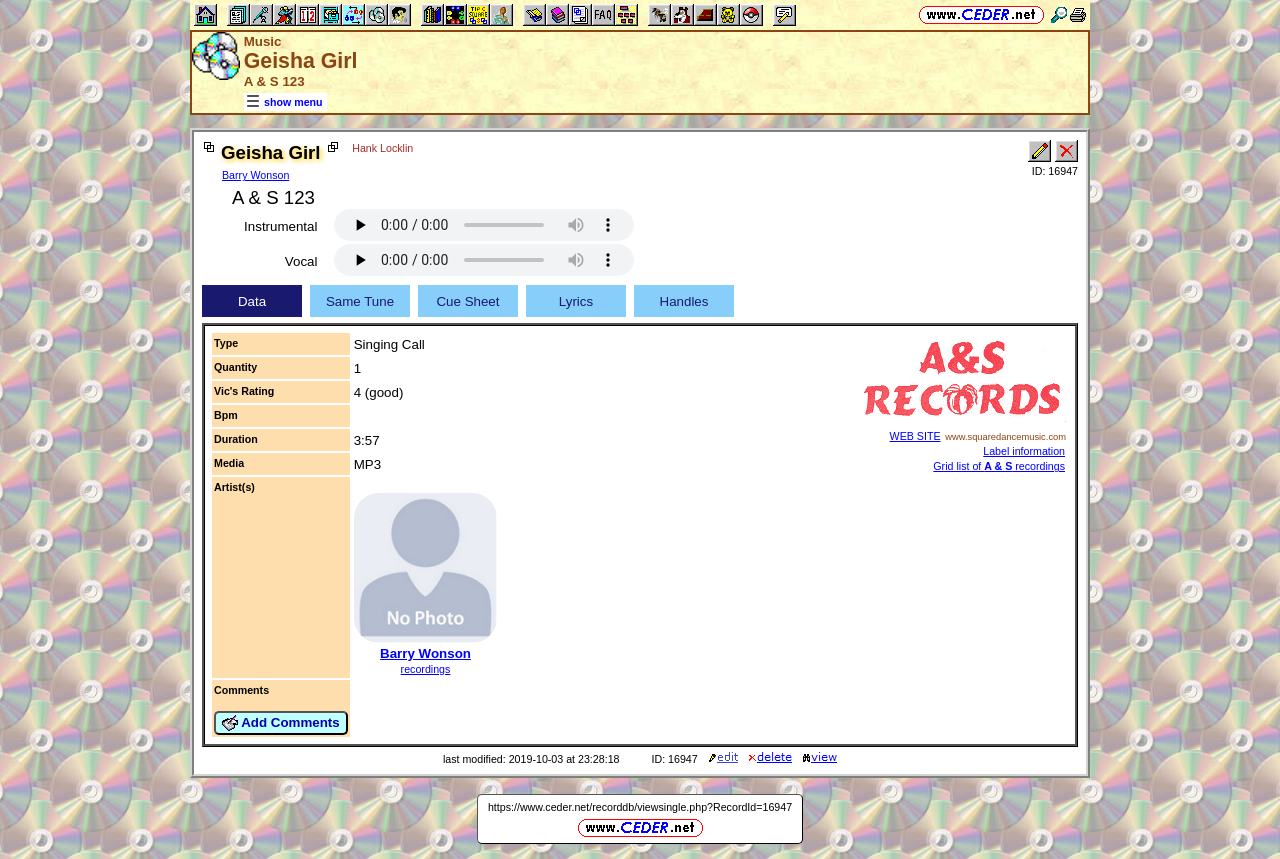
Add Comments (281, 723)
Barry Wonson (255, 175)
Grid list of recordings (999, 466)
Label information (1024, 451)
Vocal (301, 261)
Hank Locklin (382, 148)
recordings (426, 669)
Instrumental (280, 226)
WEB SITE (915, 436)
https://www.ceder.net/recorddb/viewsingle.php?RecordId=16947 (640, 807)
